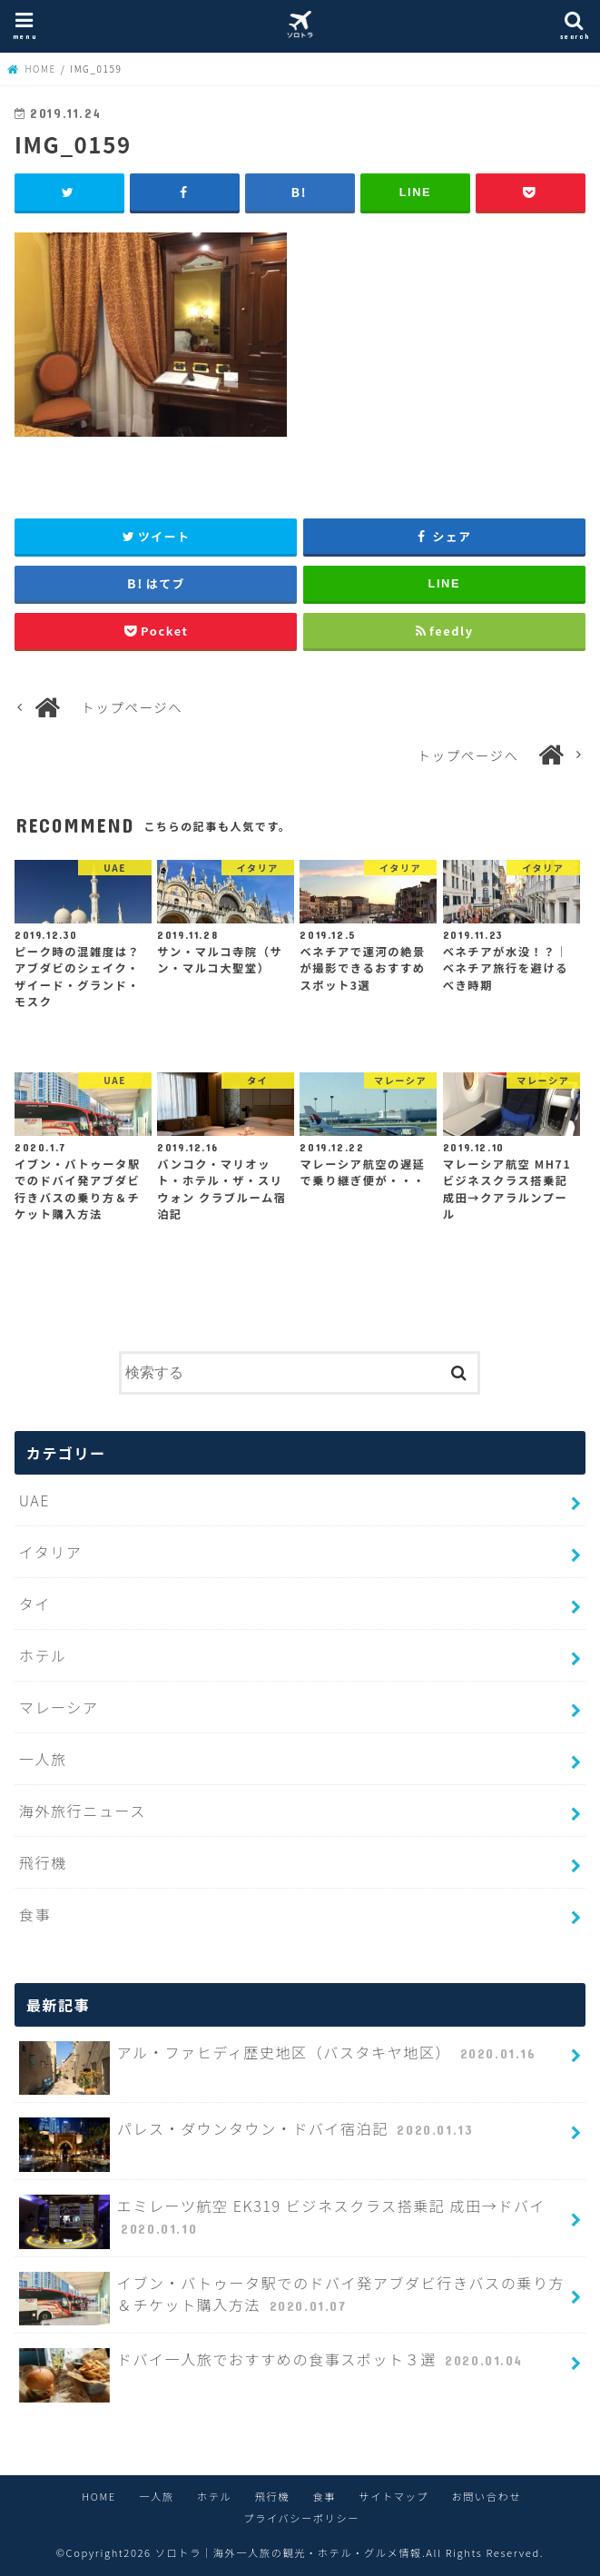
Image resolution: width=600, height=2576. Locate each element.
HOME (99, 2496)
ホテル (43, 1655)
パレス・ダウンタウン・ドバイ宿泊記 (248, 2136)
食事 (35, 1914)
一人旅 (43, 1759)
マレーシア (59, 1707)
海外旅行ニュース (82, 1810)
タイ (35, 1603)
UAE (34, 1500)
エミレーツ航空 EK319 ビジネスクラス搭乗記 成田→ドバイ (282, 2222)
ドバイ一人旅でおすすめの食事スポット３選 (272, 2366)
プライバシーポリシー (301, 2518)
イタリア (51, 1552)
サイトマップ (393, 2496)
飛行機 (43, 1862)
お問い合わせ (486, 2496)
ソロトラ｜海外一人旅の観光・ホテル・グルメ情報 (288, 2552)
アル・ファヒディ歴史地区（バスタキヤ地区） (279, 2059)
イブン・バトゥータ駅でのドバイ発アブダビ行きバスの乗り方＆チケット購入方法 (292, 2299)
